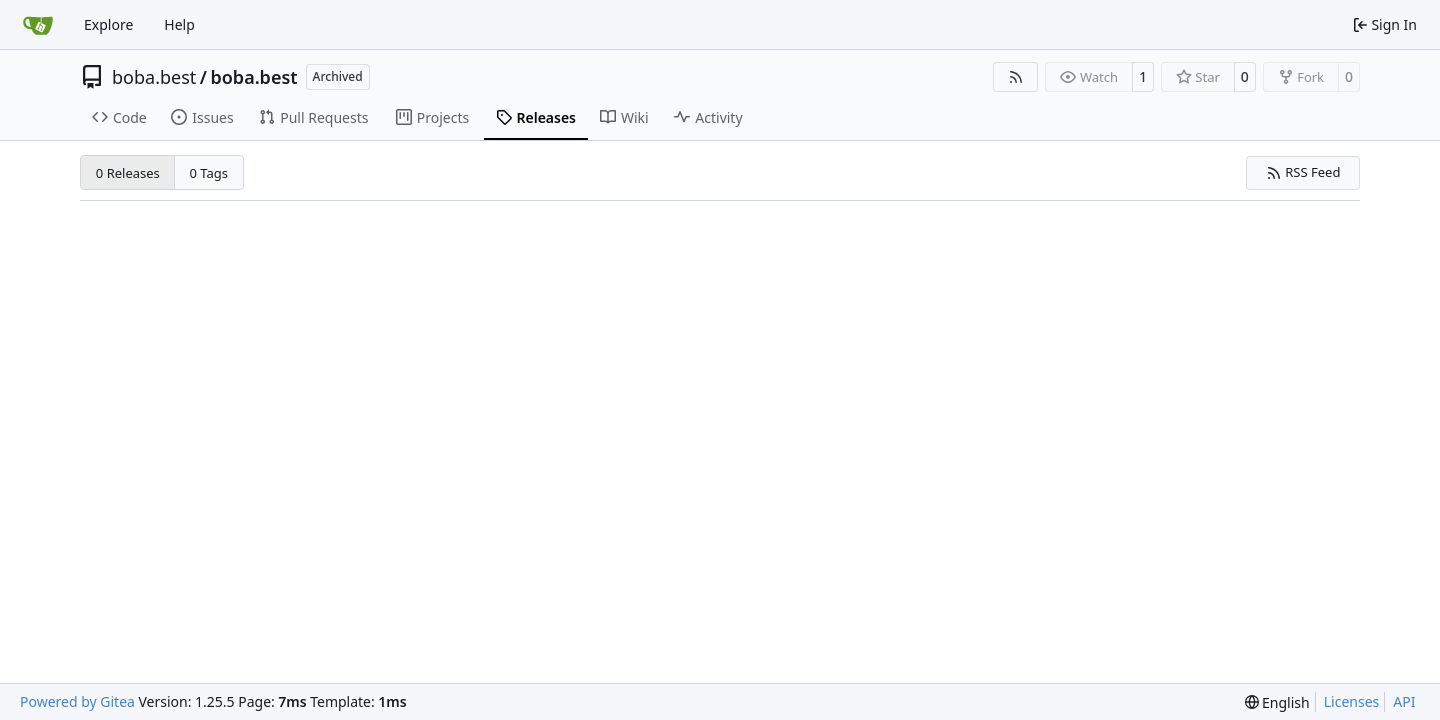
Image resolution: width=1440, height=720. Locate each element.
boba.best (154, 77)
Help (179, 24)
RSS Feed (1303, 172)
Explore (108, 24)
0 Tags (209, 173)
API (1404, 701)
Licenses (1352, 701)
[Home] (38, 25)
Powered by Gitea (77, 701)
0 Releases (128, 173)
